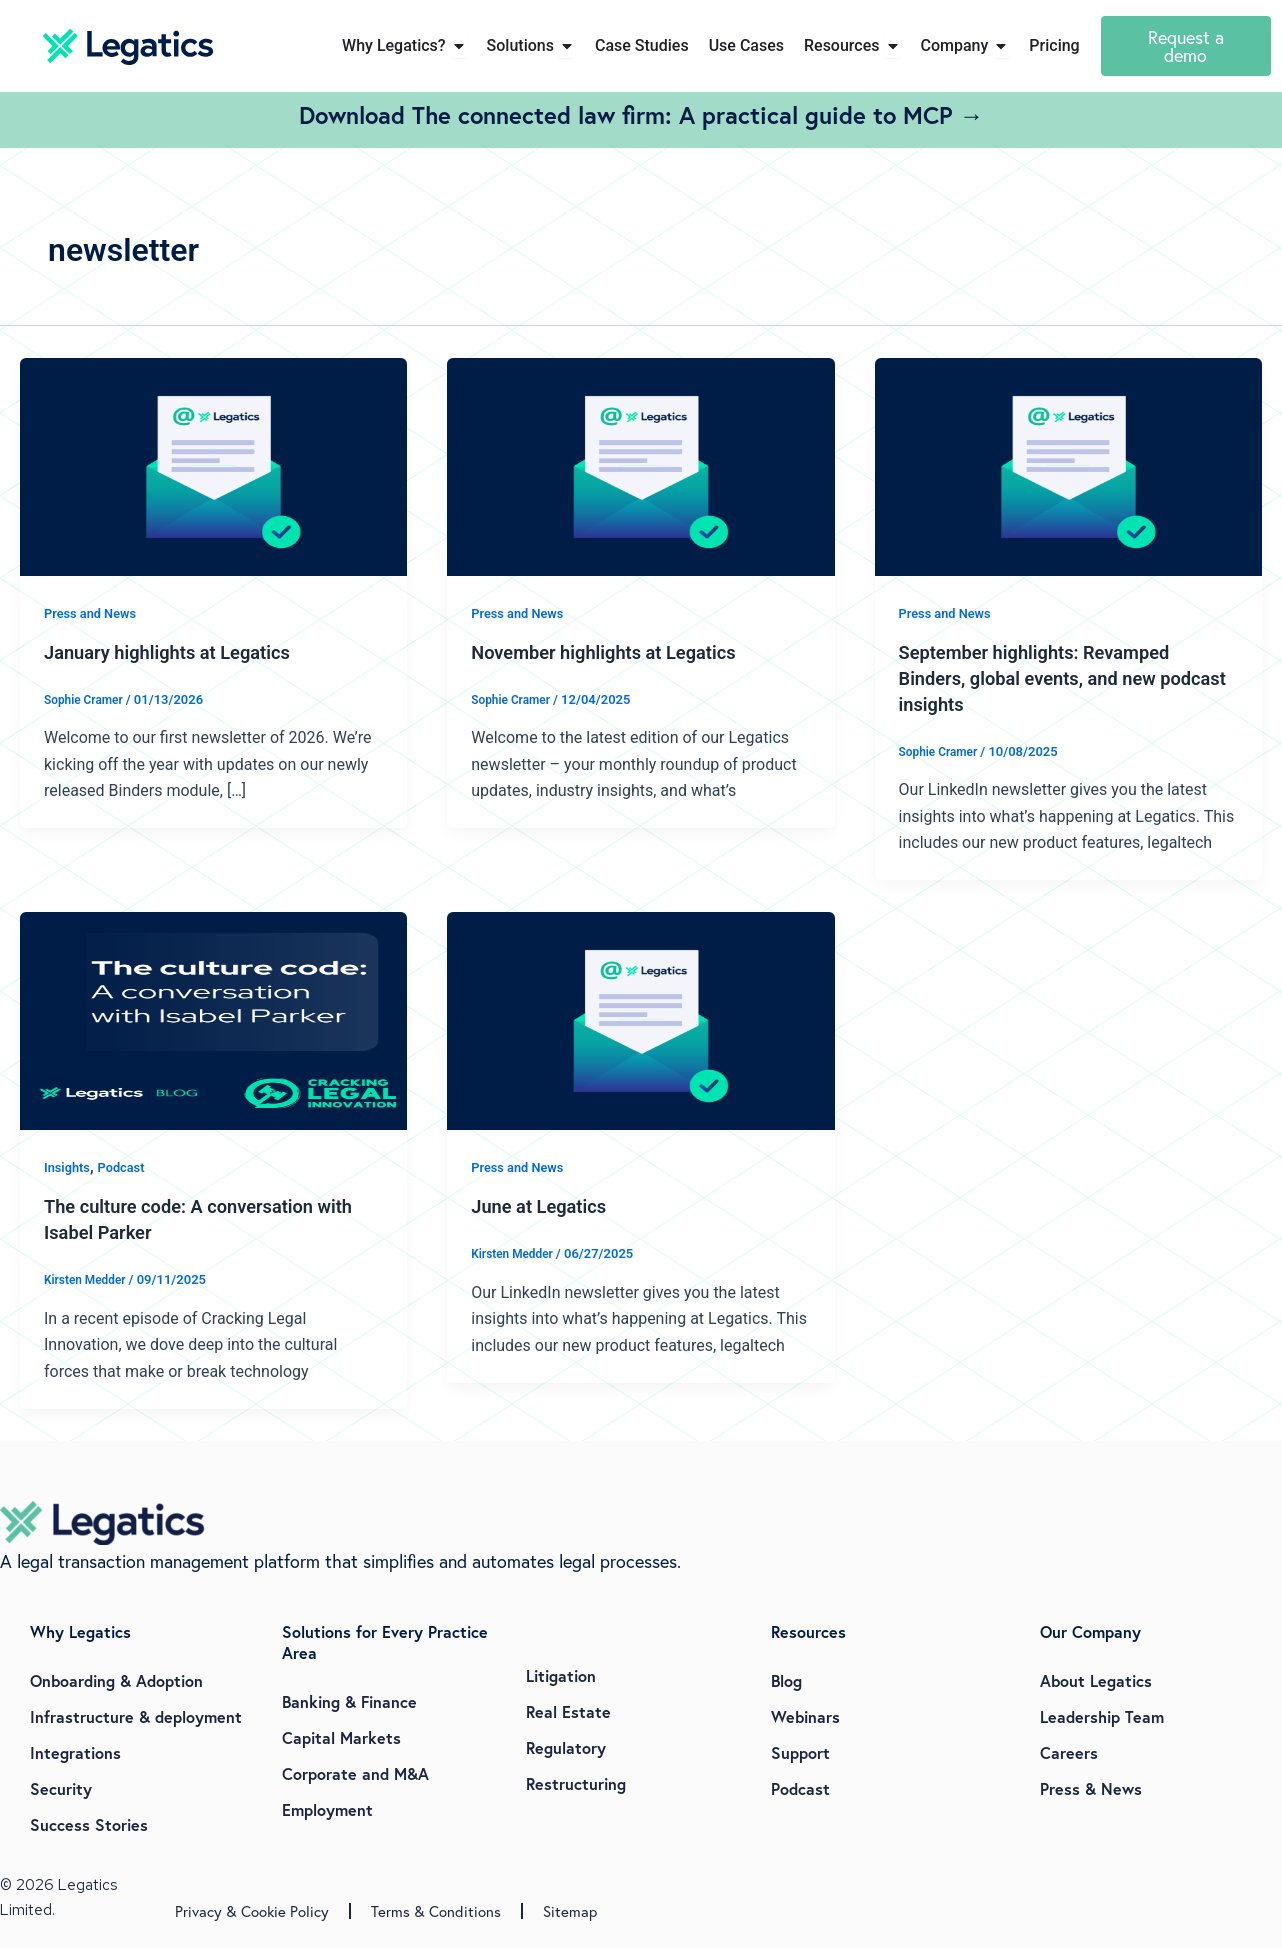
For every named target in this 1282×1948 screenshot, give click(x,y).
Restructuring (576, 1783)
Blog (786, 1680)
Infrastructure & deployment (136, 1716)
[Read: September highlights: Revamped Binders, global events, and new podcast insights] (1068, 465)
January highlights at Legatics (179, 652)
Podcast (127, 1167)
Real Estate (568, 1711)
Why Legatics (80, 1631)
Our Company (1090, 1631)
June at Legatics (545, 1206)
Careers (1069, 1752)
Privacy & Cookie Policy (252, 1911)
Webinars (805, 1716)
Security (61, 1788)
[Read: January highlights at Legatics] (213, 465)
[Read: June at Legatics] (640, 1020)
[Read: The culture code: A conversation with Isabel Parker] (213, 1020)
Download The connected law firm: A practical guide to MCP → (641, 115)
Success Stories (89, 1824)
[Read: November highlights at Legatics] (640, 465)
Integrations (75, 1752)
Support (800, 1752)
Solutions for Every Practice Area (385, 1642)
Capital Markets (341, 1737)
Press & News (1091, 1788)
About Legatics (1096, 1680)
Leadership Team (1102, 1716)
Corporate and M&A (355, 1773)
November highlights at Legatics (616, 652)
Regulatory (566, 1747)
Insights (69, 1167)
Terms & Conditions (436, 1911)
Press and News (94, 613)
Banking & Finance (349, 1701)
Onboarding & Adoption (116, 1680)
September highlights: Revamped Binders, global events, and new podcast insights (1047, 678)
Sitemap (570, 1911)
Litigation (561, 1675)
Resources (808, 1631)
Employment (327, 1809)
